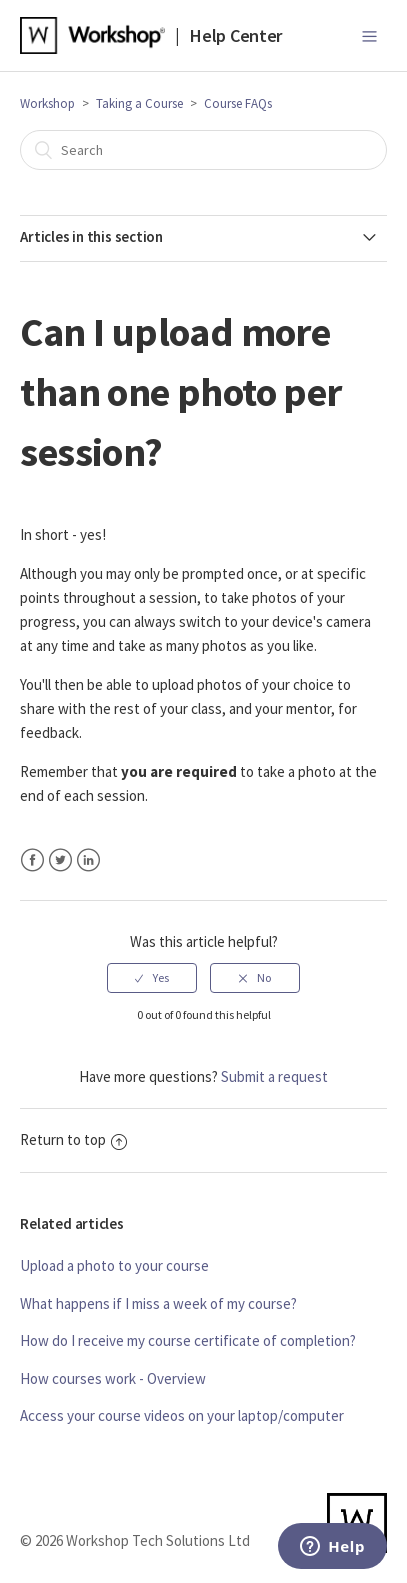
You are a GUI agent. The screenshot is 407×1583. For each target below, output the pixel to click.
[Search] (203, 150)
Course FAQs (238, 103)
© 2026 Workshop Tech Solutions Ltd (135, 1540)
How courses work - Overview (113, 1378)
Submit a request (274, 1076)
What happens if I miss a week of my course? (158, 1303)
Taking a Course (139, 103)
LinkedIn (88, 860)
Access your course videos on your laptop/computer (182, 1415)
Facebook (32, 860)
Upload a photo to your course (114, 1265)
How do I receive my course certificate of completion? (188, 1340)
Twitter (60, 860)
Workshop (47, 103)
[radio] (152, 978)
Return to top (73, 1139)
